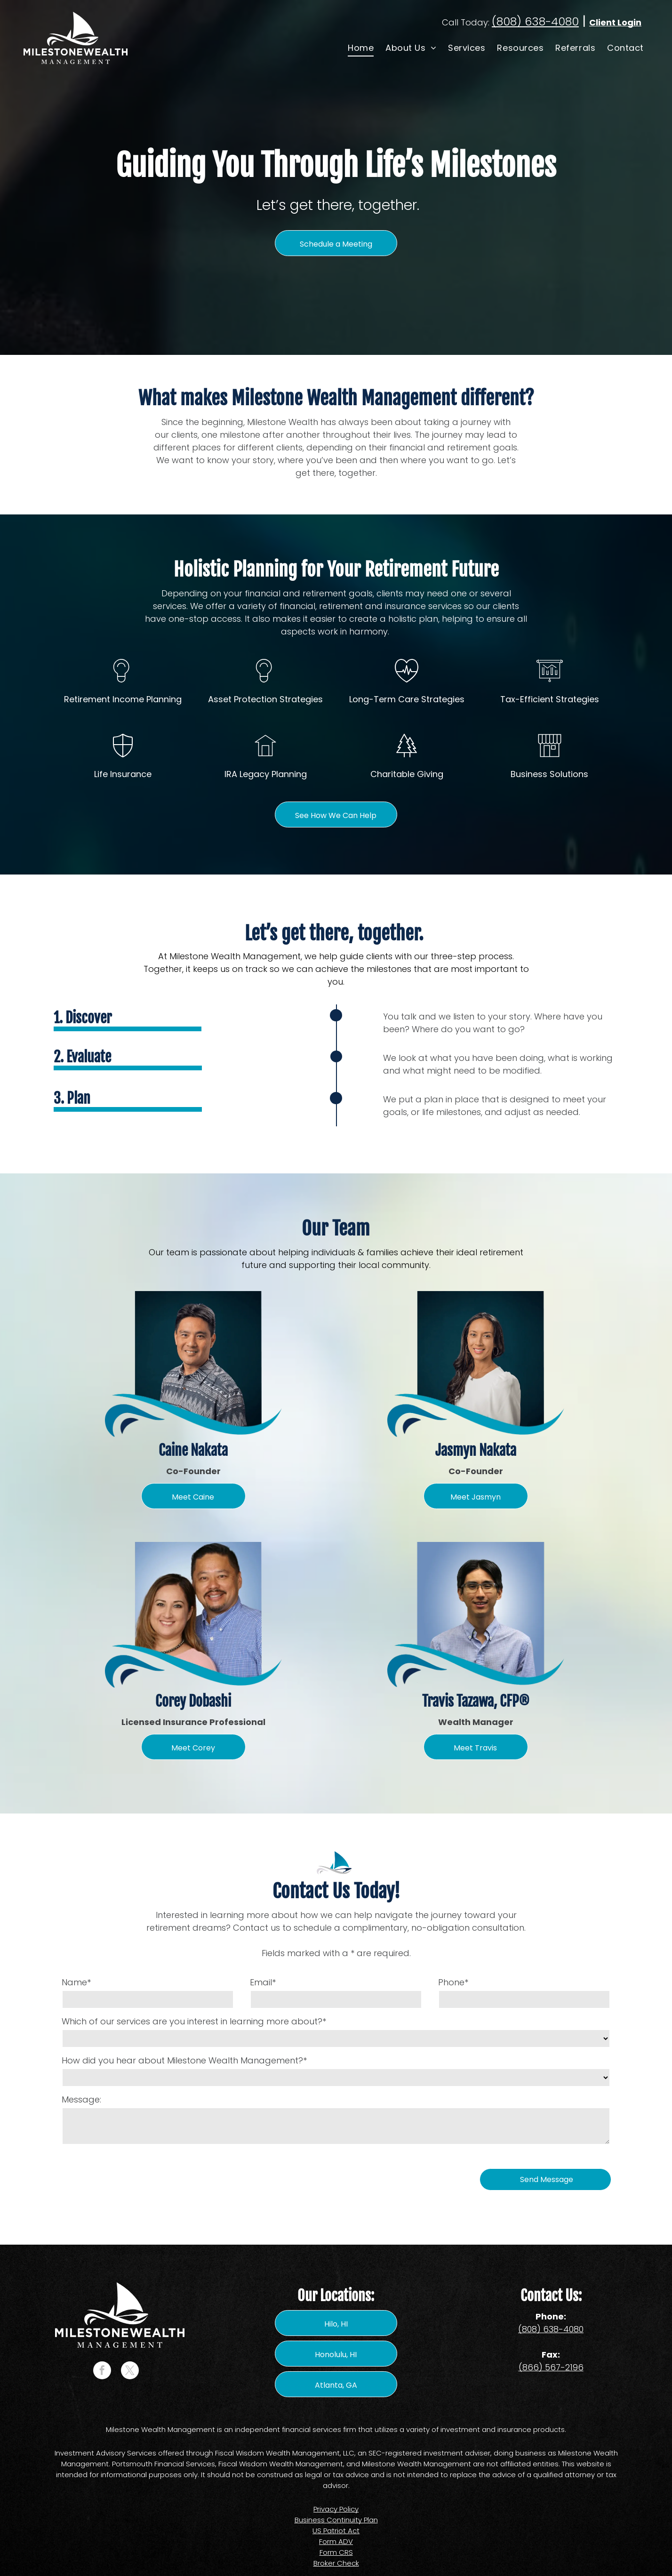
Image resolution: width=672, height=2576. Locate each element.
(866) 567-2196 (551, 2367)
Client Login (615, 22)
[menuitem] (359, 47)
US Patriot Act (336, 2531)
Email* (263, 1982)
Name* (76, 1982)
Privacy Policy (336, 2509)
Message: (81, 2099)
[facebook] (102, 2371)
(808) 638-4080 (535, 21)
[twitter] (130, 2371)
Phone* (453, 1982)
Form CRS (336, 2552)
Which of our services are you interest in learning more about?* (194, 2021)
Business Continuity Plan (336, 2520)
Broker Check (336, 2563)
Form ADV (336, 2541)
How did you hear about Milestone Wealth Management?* (184, 2060)
